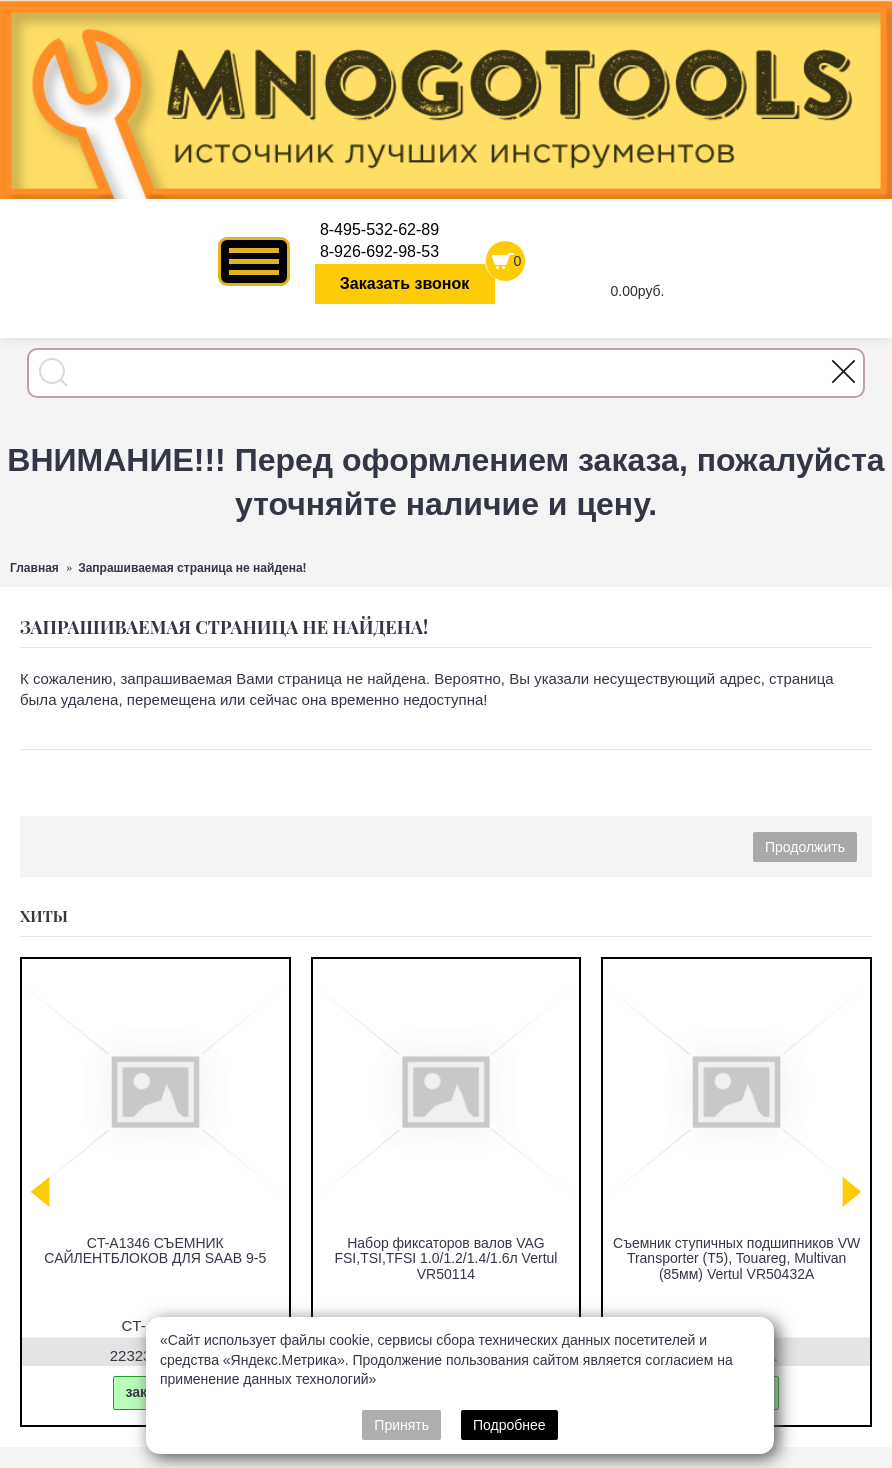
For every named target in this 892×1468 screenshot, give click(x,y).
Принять (401, 1425)
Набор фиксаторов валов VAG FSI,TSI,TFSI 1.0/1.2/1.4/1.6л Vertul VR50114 (445, 1258)
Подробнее (509, 1425)
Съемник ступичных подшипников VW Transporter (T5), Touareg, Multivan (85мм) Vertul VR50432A (736, 1258)
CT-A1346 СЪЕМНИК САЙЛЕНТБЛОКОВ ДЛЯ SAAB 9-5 (155, 1250)
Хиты (44, 916)
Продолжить (805, 847)
